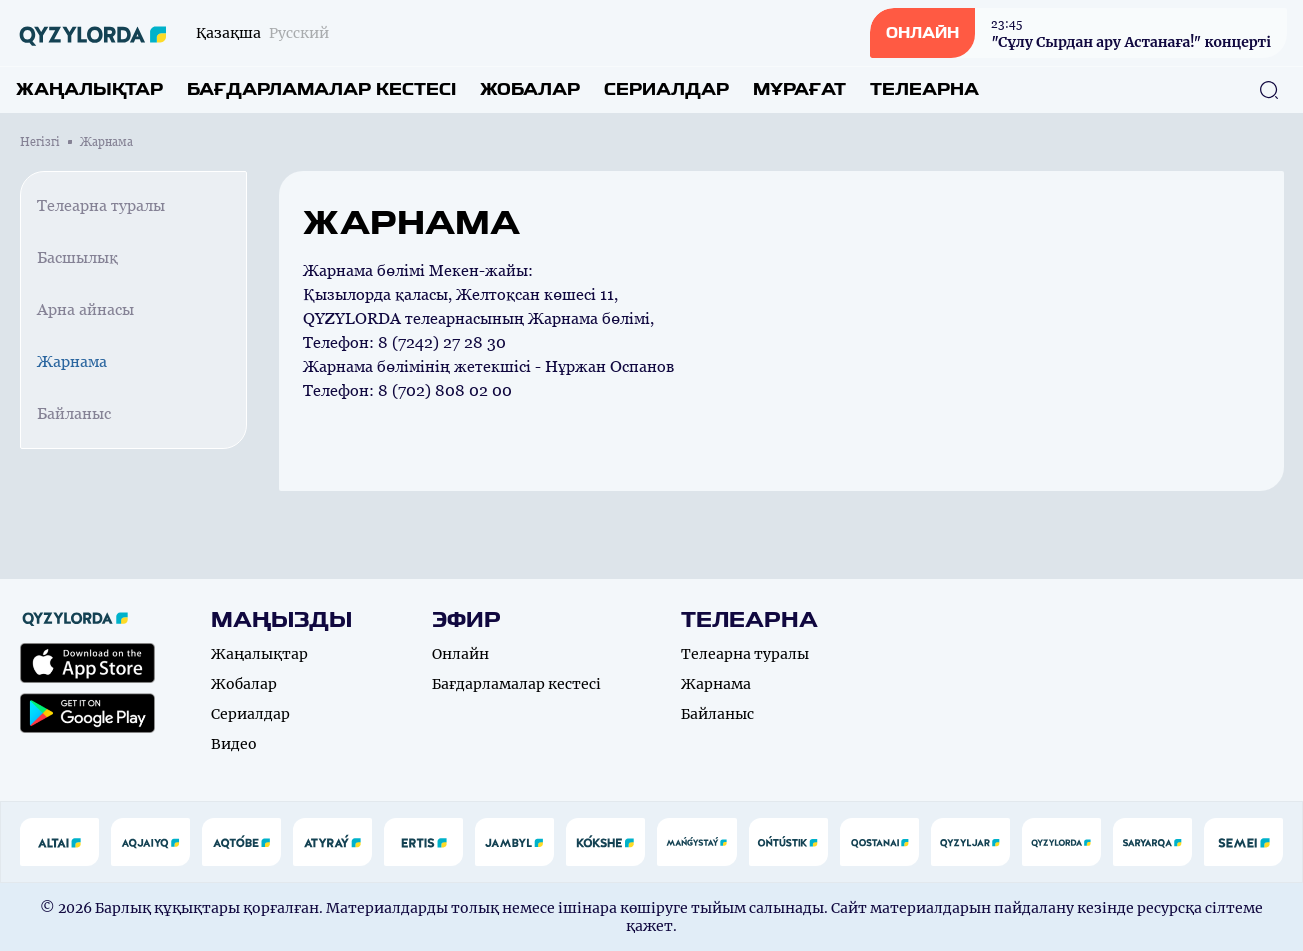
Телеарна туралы (101, 205)
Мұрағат (799, 89)
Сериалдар (666, 89)
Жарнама (72, 361)
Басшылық (77, 257)
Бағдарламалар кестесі (321, 89)
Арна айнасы (85, 309)
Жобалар (530, 89)
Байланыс (74, 413)
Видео (234, 744)
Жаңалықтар (89, 89)
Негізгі (40, 142)
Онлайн (460, 654)
